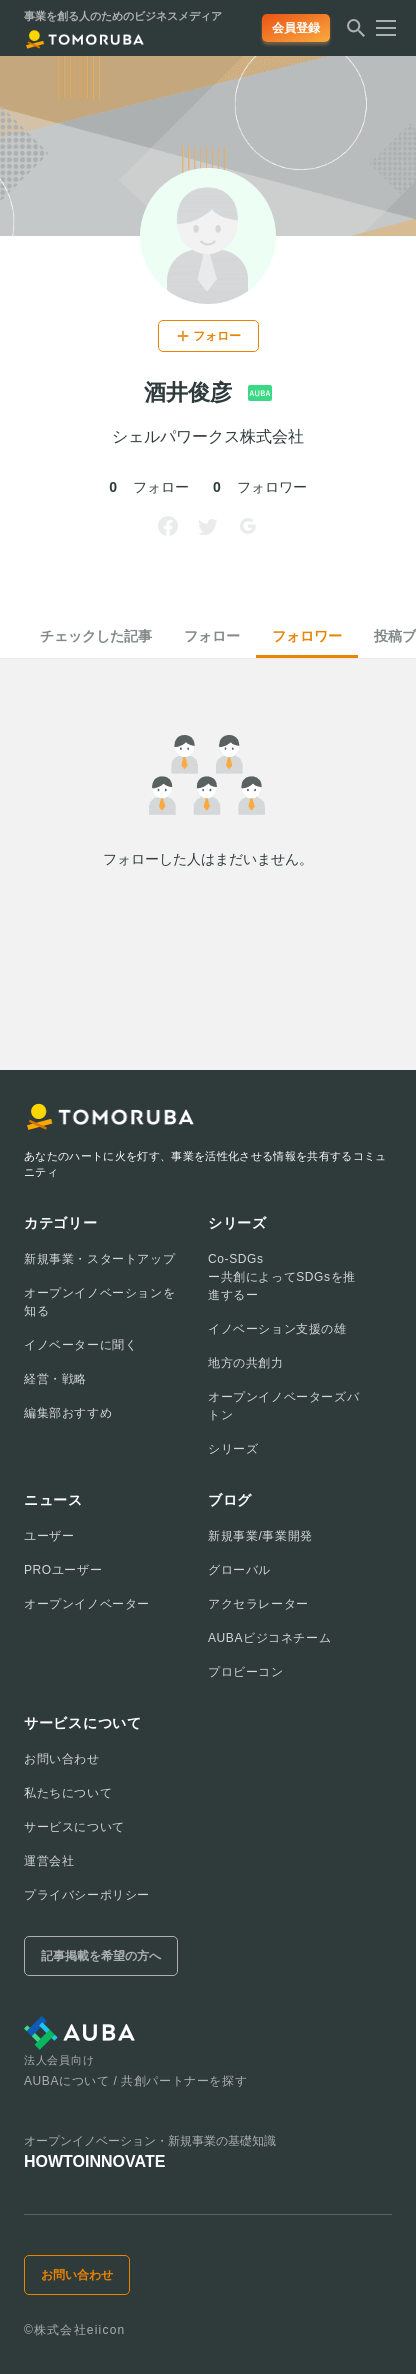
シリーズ (233, 1449)
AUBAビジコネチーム (269, 1638)
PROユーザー (63, 1570)
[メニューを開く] (380, 28)
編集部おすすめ (68, 1413)
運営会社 (49, 1861)
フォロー (212, 636)
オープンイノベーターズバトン (283, 1406)
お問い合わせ (62, 1759)
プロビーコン (246, 1672)
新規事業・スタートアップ (99, 1259)
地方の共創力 (246, 1363)
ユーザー (49, 1536)
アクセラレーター (258, 1604)
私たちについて (68, 1793)
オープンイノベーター (87, 1604)
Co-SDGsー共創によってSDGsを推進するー (282, 1277)
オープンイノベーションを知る (99, 1302)
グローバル (239, 1570)
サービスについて (74, 1827)
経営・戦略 (55, 1379)
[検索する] (356, 34)
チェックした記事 (96, 636)
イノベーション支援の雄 (277, 1329)
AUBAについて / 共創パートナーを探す (135, 2081)
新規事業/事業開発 (260, 1536)
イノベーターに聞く (80, 1345)
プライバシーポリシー (87, 1895)
